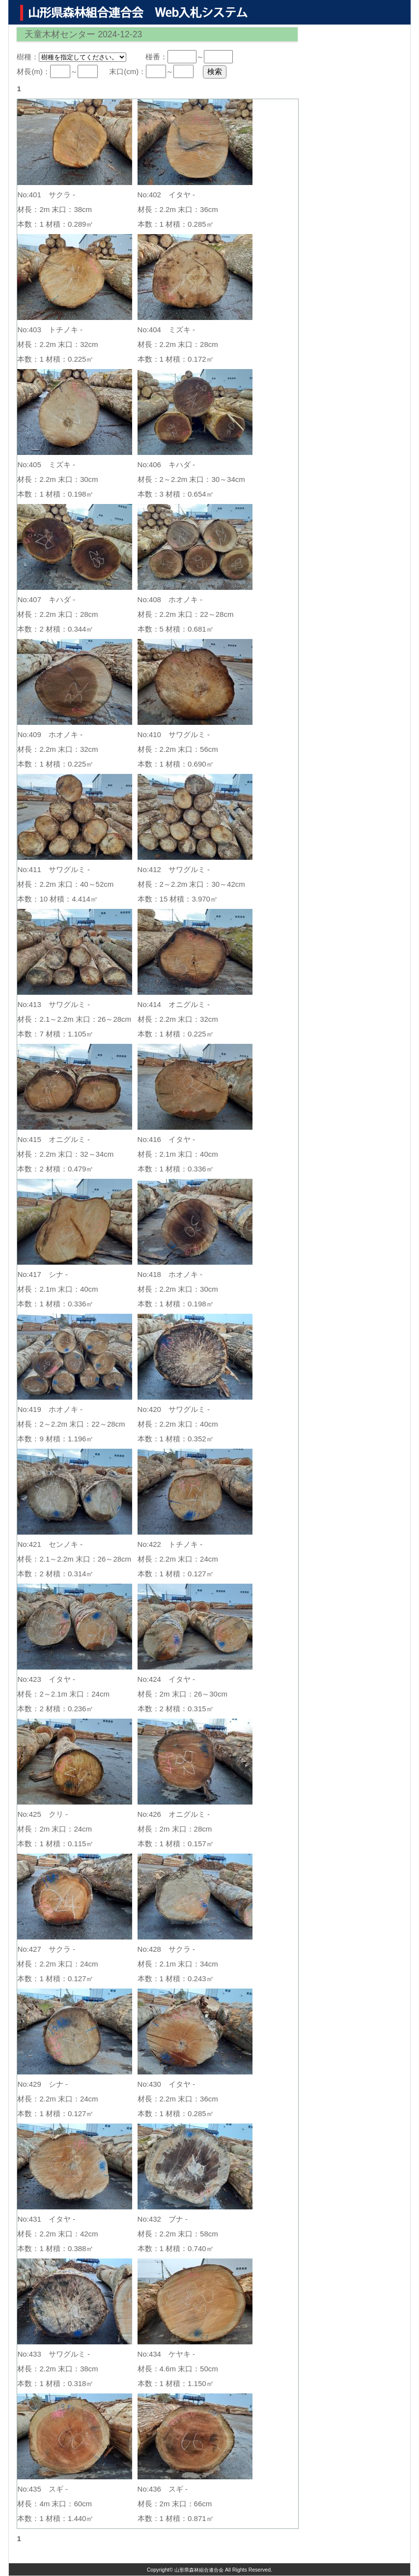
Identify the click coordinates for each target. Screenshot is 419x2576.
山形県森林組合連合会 (199, 2570)
